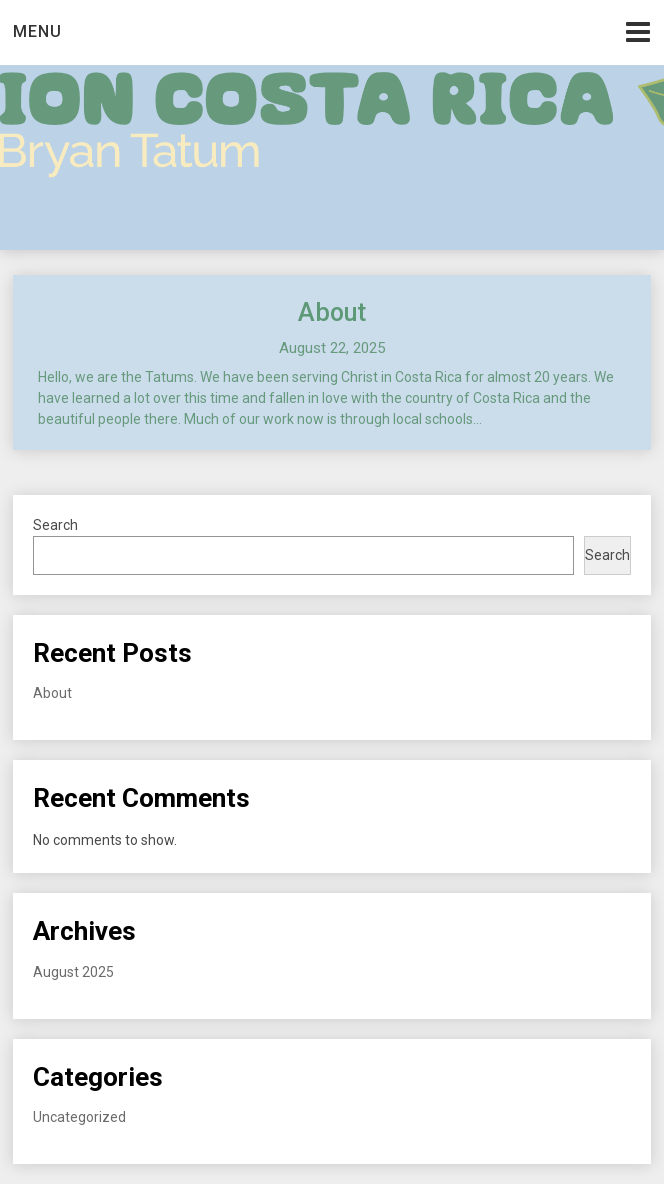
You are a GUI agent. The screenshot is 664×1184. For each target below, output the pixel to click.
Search (55, 525)
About (332, 312)
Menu (37, 31)
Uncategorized (79, 1117)
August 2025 (73, 972)
